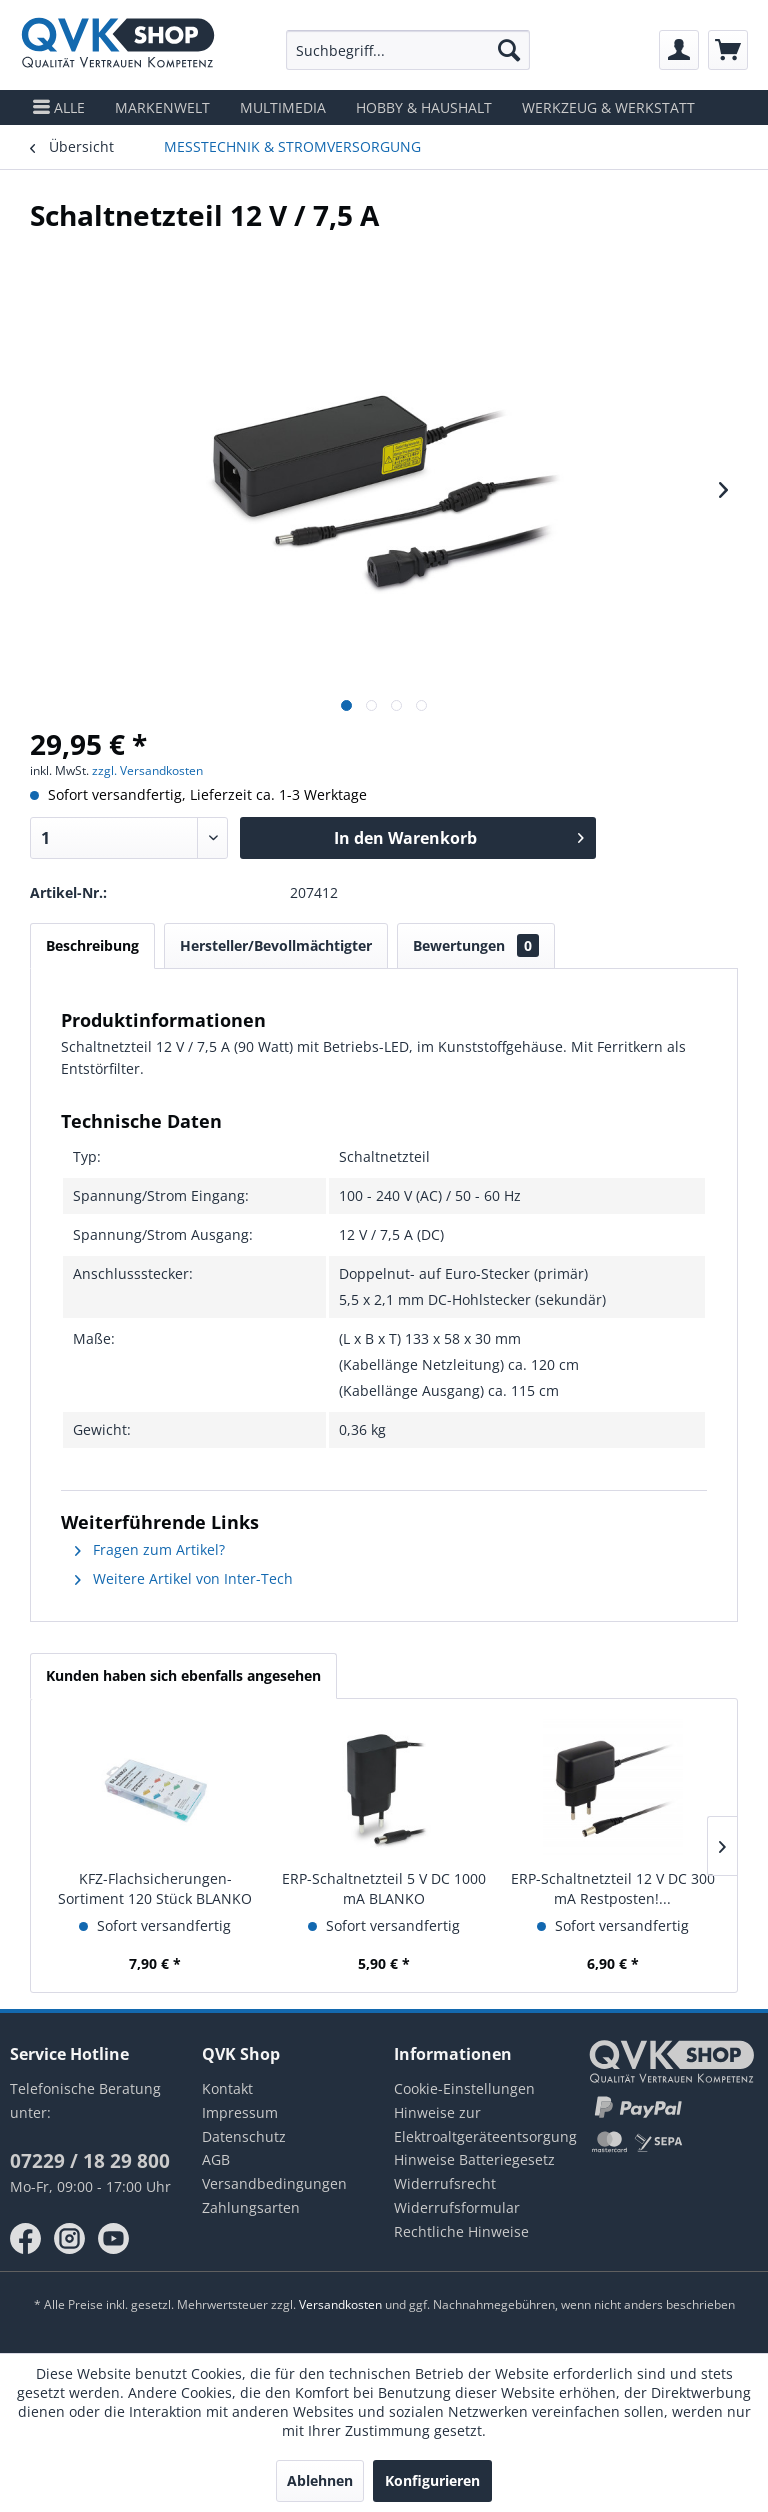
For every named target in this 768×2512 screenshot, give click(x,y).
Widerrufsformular (457, 2207)
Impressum (240, 2112)
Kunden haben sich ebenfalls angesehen (183, 1675)
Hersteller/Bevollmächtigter (276, 945)
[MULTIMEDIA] (283, 107)
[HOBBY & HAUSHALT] (424, 107)
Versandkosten (340, 2304)
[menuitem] (408, 50)
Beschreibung (92, 945)
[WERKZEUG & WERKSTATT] (608, 107)
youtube (114, 2239)
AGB (216, 2159)
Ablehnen (320, 2480)
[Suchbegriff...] (408, 50)
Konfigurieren (432, 2480)
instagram (70, 2239)
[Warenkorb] (728, 50)
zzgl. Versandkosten (147, 770)
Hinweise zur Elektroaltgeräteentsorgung (480, 2124)
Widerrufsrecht (445, 2183)
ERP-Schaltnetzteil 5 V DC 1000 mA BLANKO (384, 1888)
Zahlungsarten (251, 2207)
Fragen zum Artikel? (150, 1549)
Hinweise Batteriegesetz (474, 2159)
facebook (26, 2239)
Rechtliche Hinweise (461, 2231)
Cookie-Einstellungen (464, 2088)
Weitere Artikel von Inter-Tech (184, 1578)
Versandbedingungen (274, 2183)
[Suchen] (509, 50)
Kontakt (227, 2088)
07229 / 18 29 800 (90, 2161)
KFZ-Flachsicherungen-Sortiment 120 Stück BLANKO (155, 1888)
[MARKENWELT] (162, 107)
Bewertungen (476, 945)
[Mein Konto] (679, 50)
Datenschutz (244, 2136)
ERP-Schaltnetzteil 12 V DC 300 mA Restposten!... (613, 1888)
